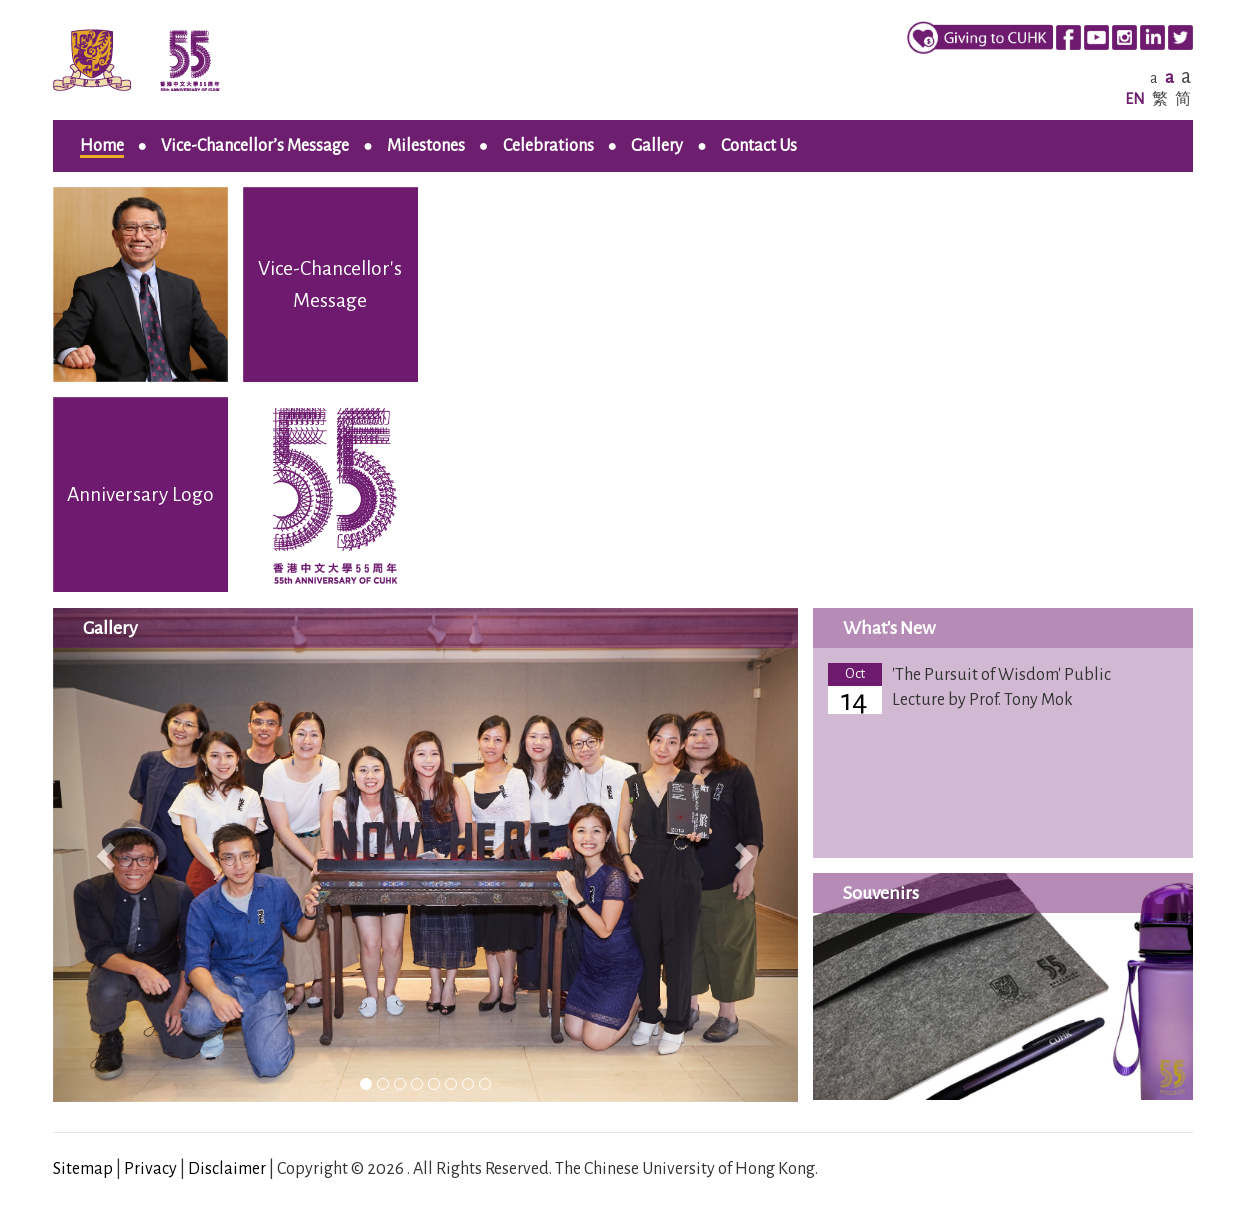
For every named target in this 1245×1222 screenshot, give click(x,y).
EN (1135, 99)
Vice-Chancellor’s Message (255, 146)
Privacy (150, 1169)
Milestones (426, 146)
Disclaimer (227, 1169)
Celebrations (548, 146)
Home (102, 146)
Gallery (657, 146)
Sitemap (83, 1169)
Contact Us (759, 146)
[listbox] (425, 855)
